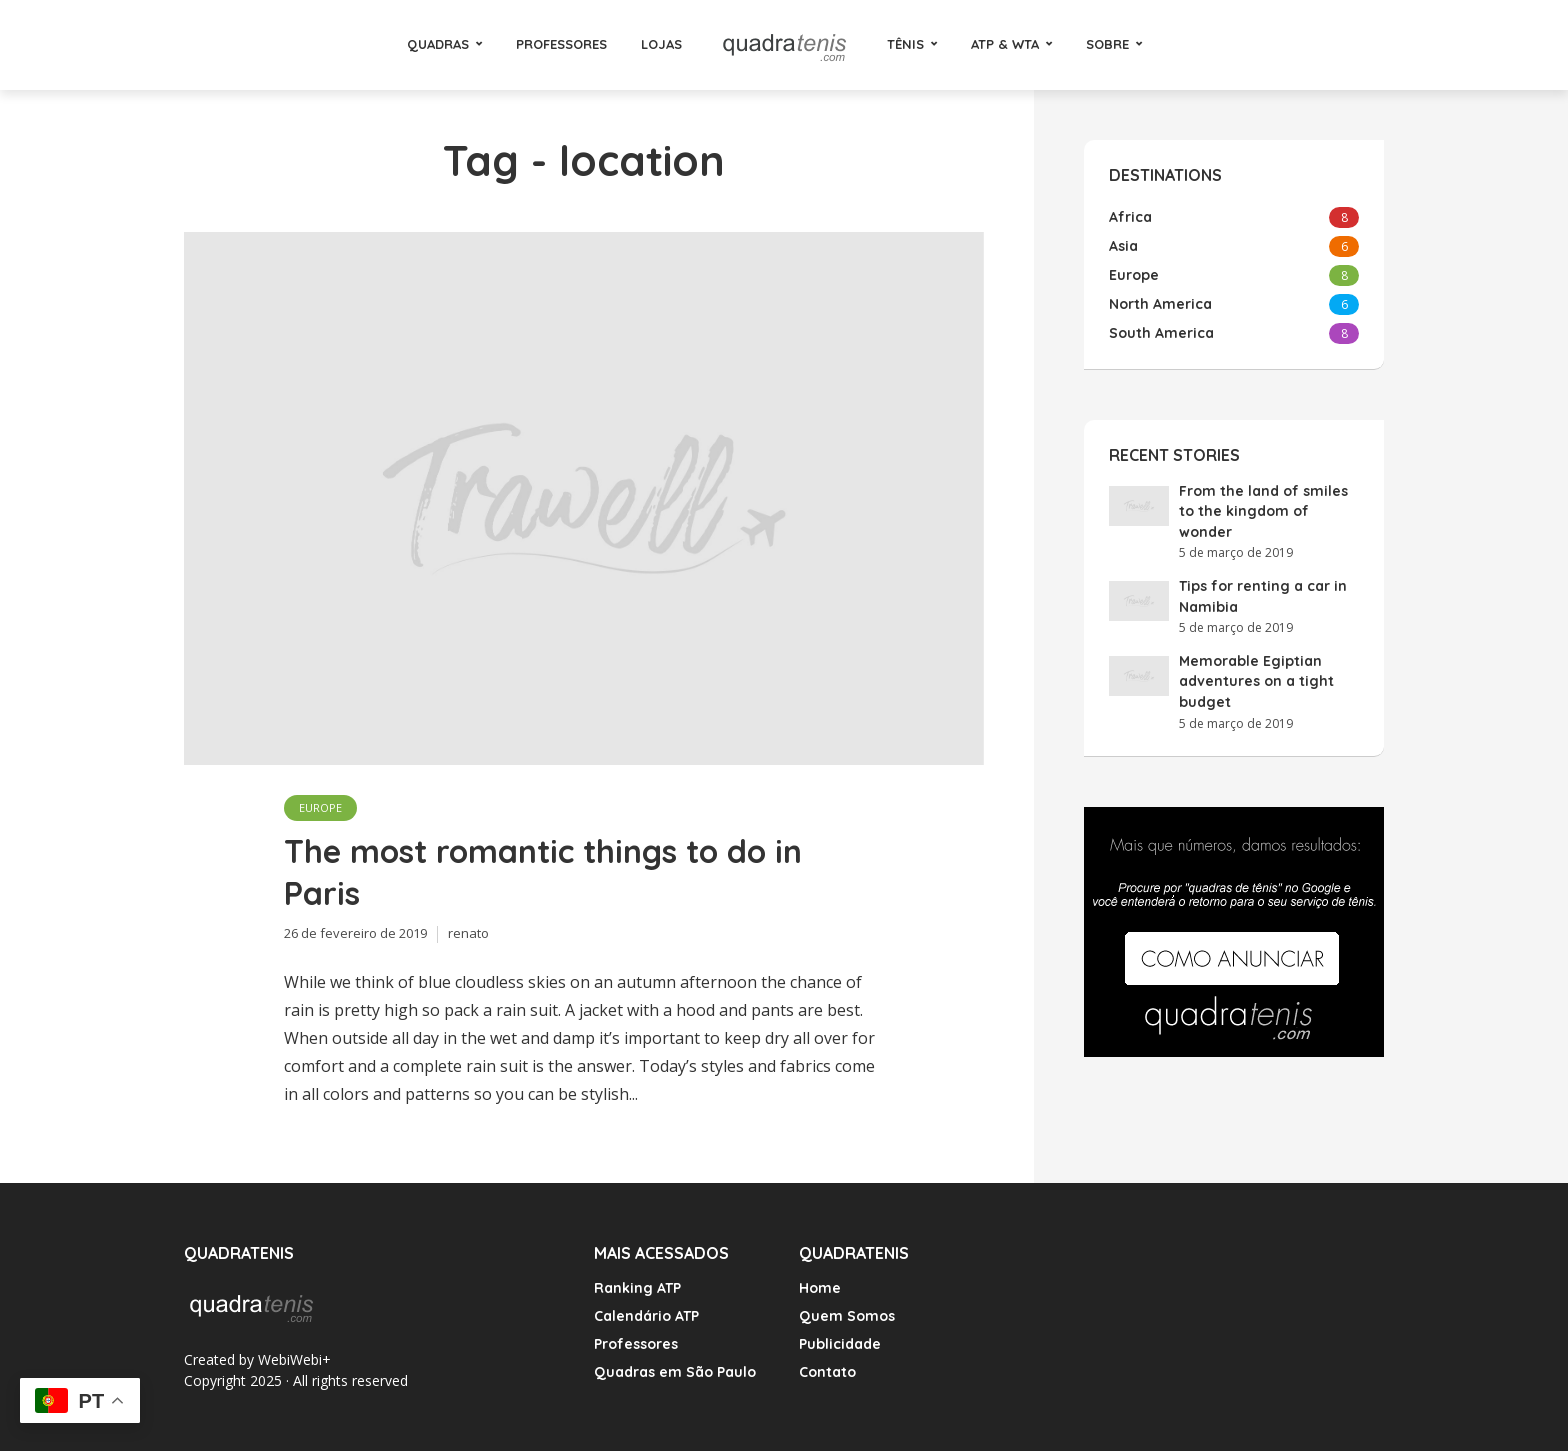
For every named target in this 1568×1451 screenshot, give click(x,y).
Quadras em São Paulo (675, 1372)
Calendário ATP (646, 1316)
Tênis (905, 44)
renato (468, 933)
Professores (561, 44)
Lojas (661, 44)
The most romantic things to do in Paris (543, 872)
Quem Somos (847, 1316)
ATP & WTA (1005, 44)
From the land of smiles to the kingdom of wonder (1263, 511)
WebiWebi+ (294, 1359)
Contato (827, 1372)
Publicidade (840, 1344)
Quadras (438, 44)
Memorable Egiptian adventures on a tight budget (1256, 681)
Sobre (1107, 44)
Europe (320, 807)
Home (820, 1288)
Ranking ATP (637, 1288)
